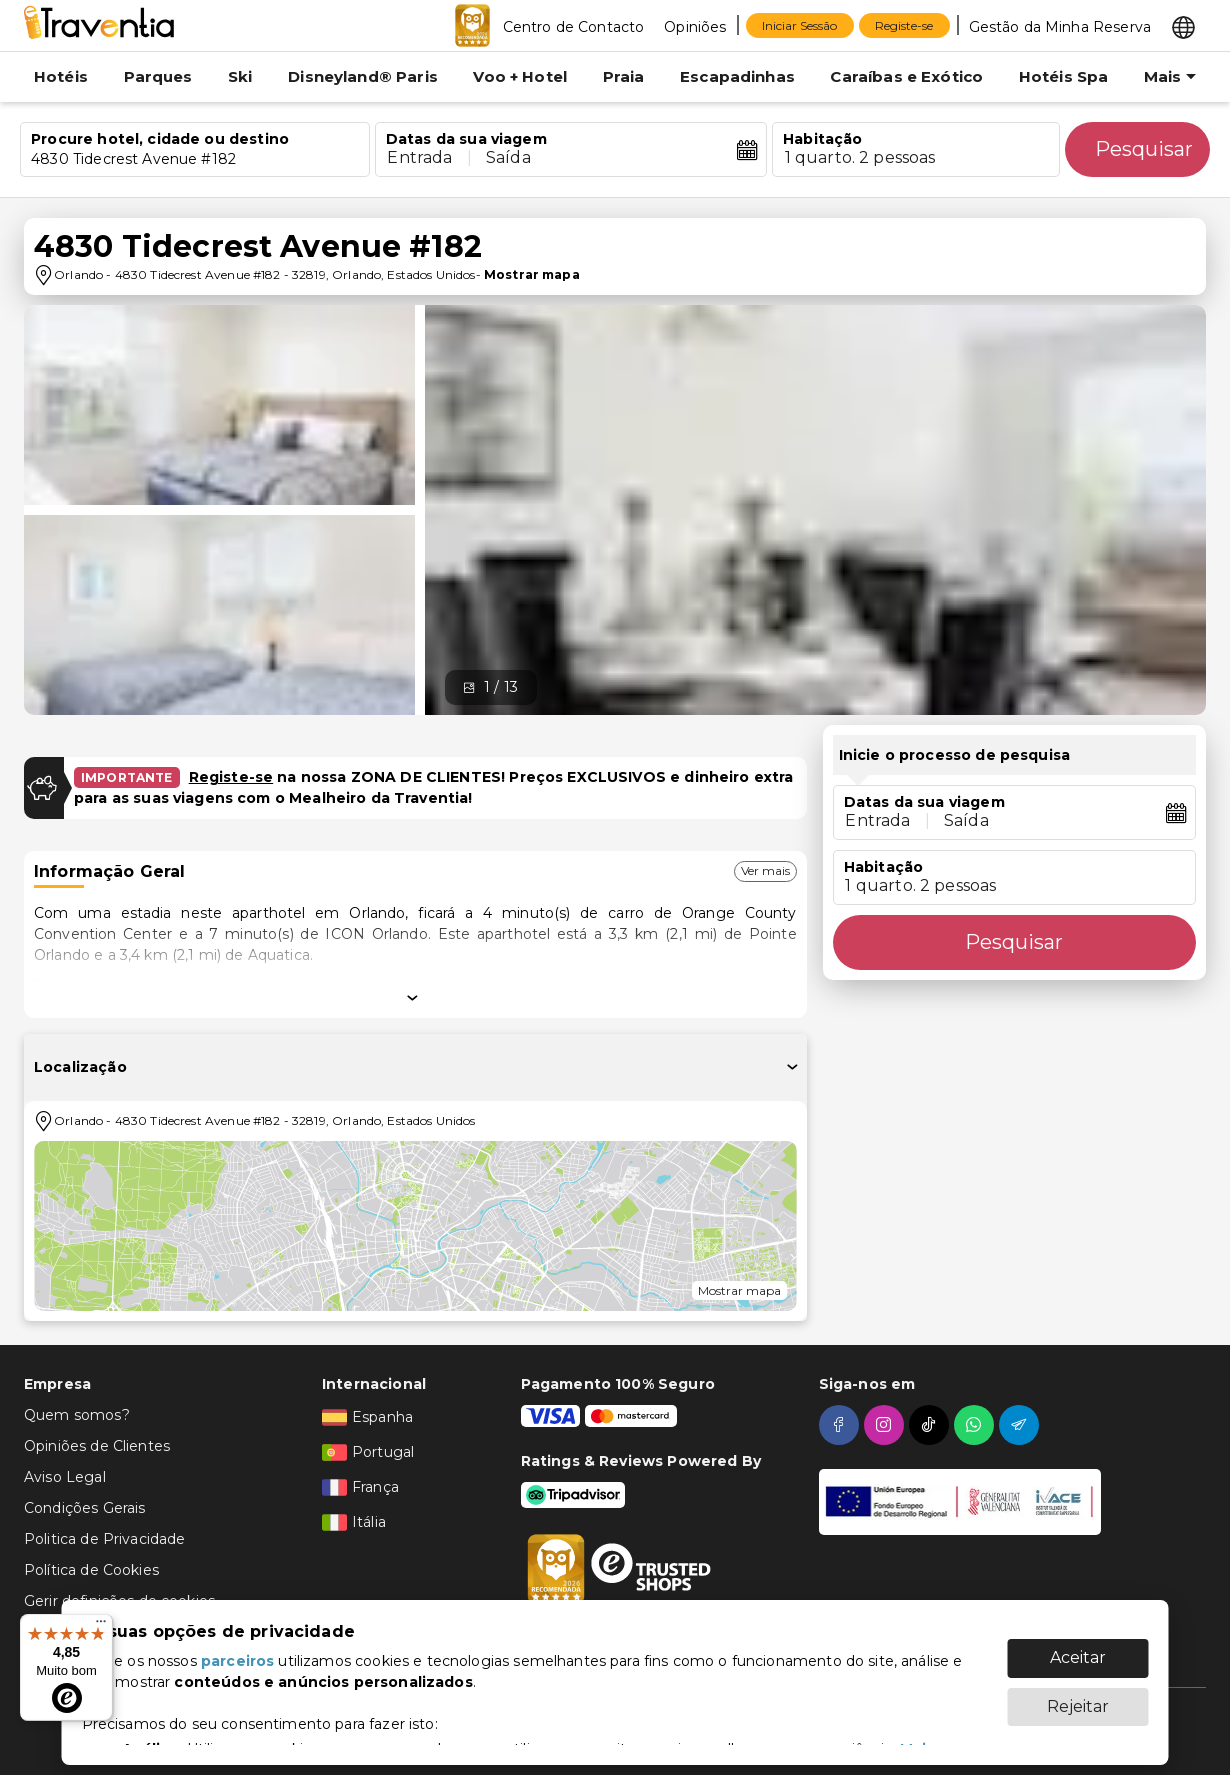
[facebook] (841, 1425)
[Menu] (101, 1626)
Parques (158, 76)
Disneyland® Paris (363, 76)
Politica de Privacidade (104, 1539)
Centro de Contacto (574, 27)
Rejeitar (1078, 1696)
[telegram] (1021, 1425)
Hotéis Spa (1064, 76)
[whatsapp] (976, 1425)
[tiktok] (931, 1425)
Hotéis (61, 76)
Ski (240, 76)
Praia (624, 76)
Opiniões (695, 27)
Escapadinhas (737, 76)
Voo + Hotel (520, 76)
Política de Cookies (91, 1570)
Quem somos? (77, 1415)
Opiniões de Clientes (97, 1446)
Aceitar (1078, 1647)
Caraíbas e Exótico (906, 76)
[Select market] (1183, 26)
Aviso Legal (65, 1477)
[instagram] (886, 1425)
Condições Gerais (84, 1508)
